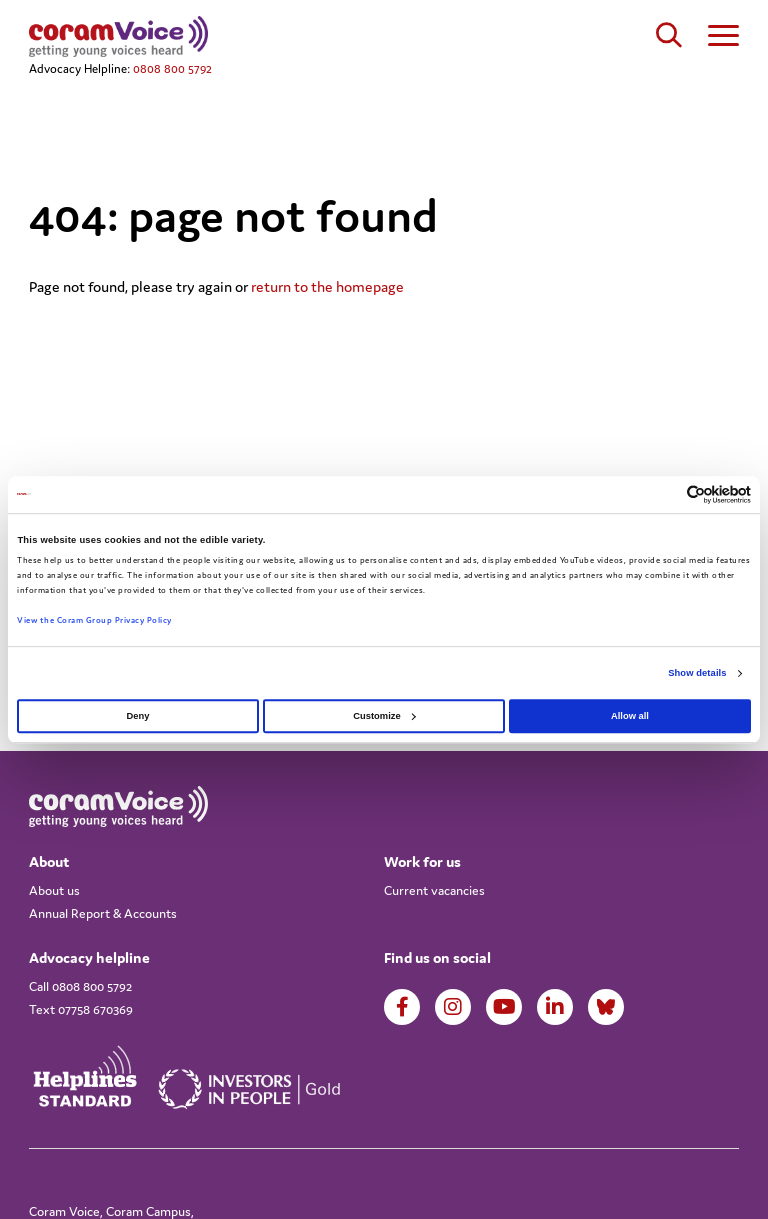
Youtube (504, 1007)
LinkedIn (555, 1007)
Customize (384, 716)
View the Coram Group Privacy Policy (94, 620)
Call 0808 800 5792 (80, 986)
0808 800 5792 (172, 68)
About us (54, 890)
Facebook (402, 1007)
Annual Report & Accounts (103, 913)
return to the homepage (327, 286)
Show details (697, 673)
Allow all (630, 716)
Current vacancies (434, 890)
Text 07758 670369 (81, 1009)
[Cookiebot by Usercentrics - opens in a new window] (663, 494)
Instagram (453, 1007)
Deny (138, 716)
